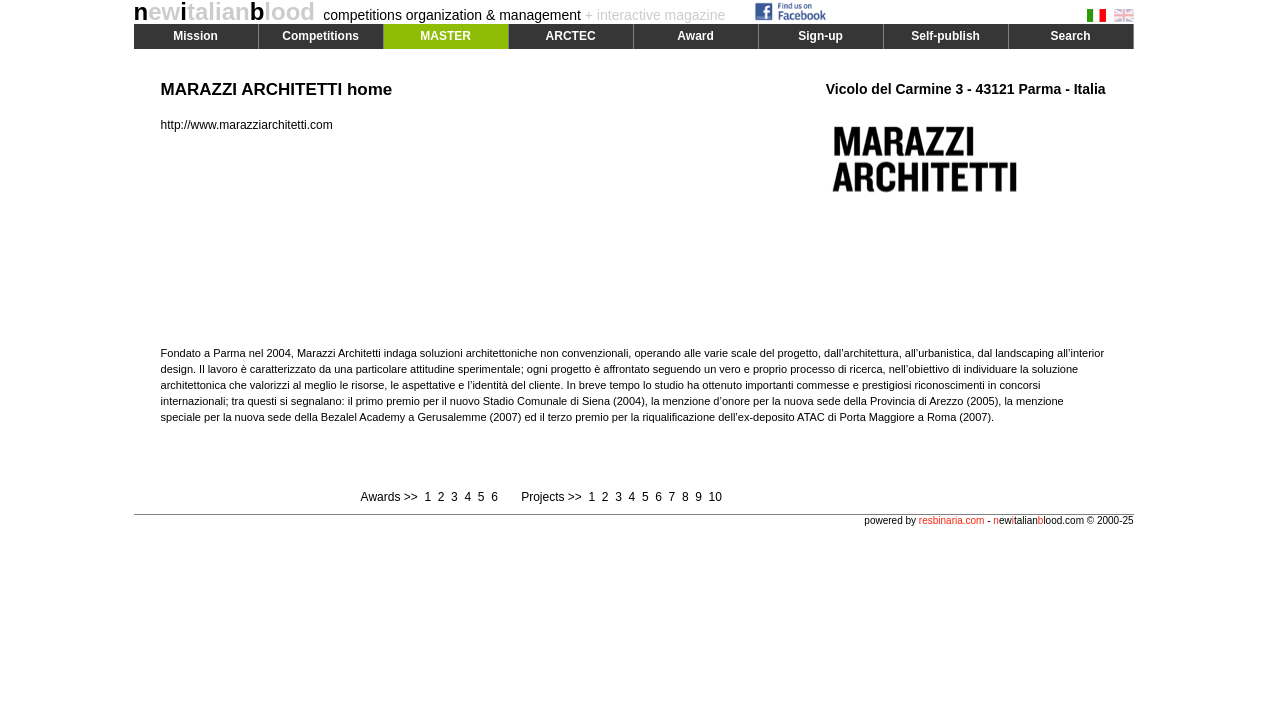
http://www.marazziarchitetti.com (247, 125)
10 (715, 497)
